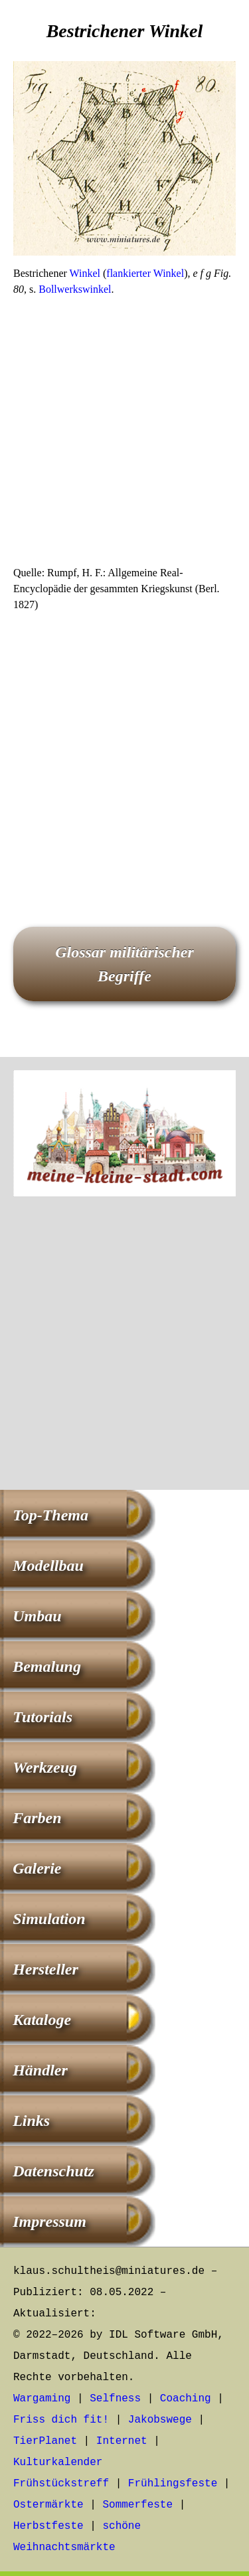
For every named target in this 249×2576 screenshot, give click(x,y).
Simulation (49, 1918)
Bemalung (47, 1666)
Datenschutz (53, 2171)
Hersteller (45, 1969)
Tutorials (42, 1717)
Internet (121, 2441)
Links (31, 2120)
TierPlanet (45, 2441)
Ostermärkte (48, 2505)
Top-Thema (50, 1515)
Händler (40, 2070)
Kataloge (42, 2019)
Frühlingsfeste (172, 2484)
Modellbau (48, 1565)
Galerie (37, 1868)
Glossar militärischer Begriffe (124, 964)
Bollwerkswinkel (75, 289)
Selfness (115, 2399)
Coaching (185, 2399)
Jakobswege (160, 2420)
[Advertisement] (124, 435)
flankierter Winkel (145, 273)
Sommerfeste (137, 2505)
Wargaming (41, 2399)
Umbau (37, 1616)
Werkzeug (45, 1767)
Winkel (85, 273)
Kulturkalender (57, 2462)
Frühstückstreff (61, 2484)
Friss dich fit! (61, 2420)
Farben (37, 1817)
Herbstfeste (48, 2526)
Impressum (49, 2221)
